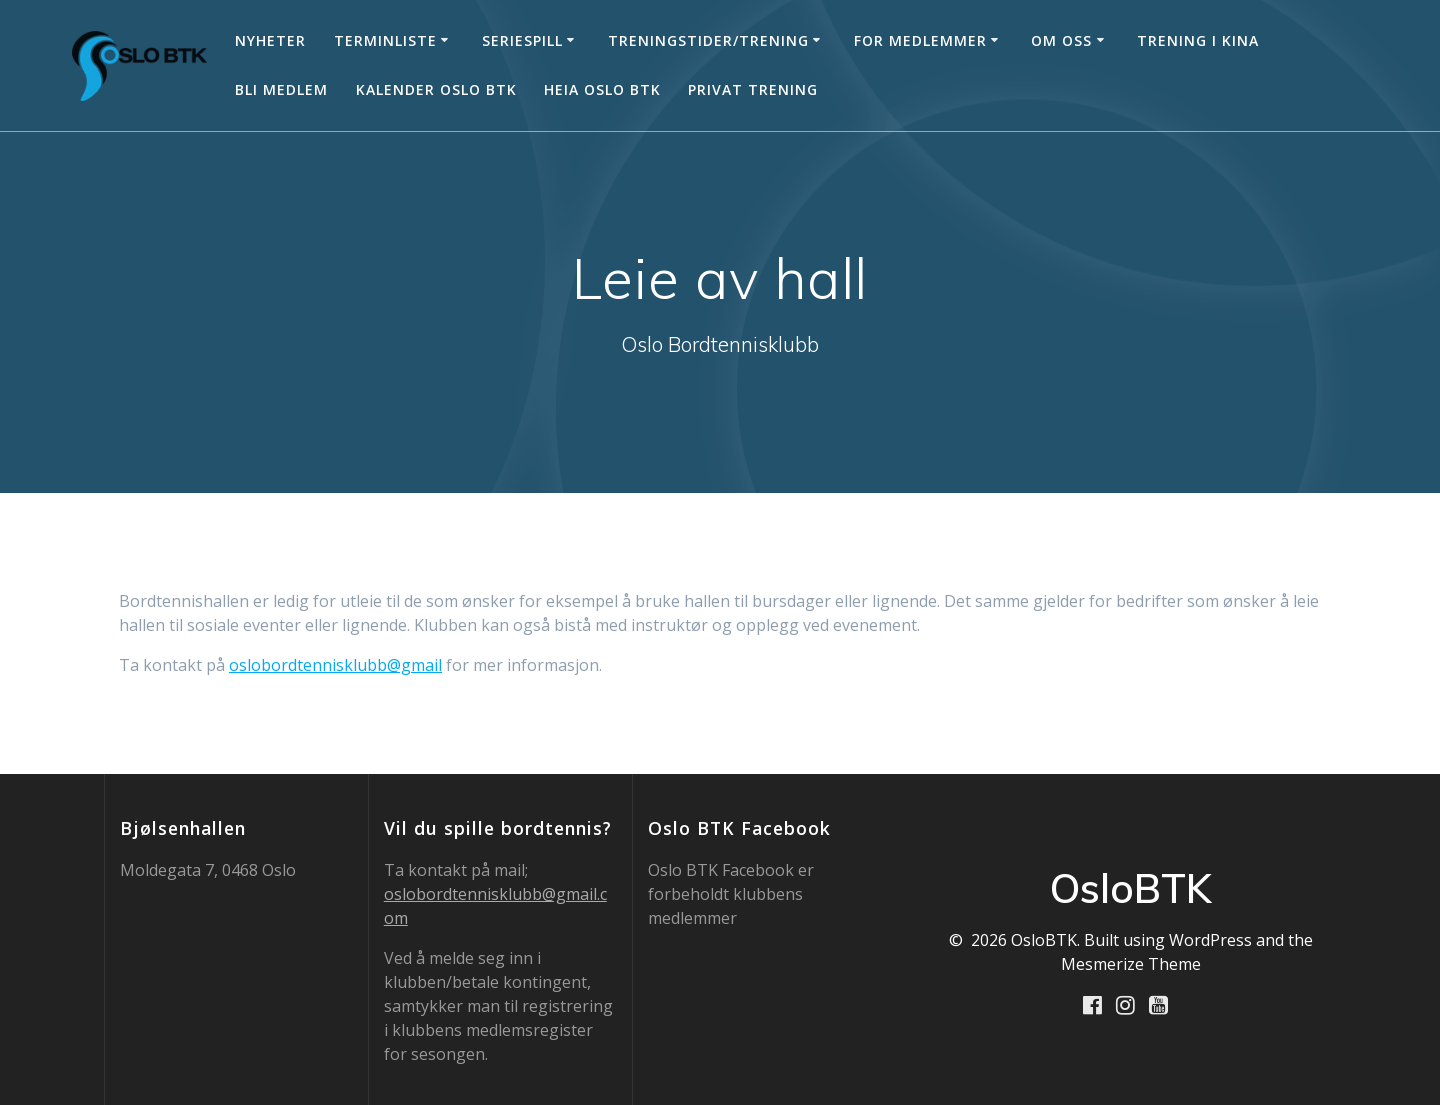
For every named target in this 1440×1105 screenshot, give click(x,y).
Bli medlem (281, 89)
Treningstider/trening (708, 40)
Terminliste (385, 40)
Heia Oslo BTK (602, 89)
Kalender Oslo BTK (436, 89)
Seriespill (522, 40)
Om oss (1061, 40)
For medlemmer (920, 40)
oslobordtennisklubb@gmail (335, 665)
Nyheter (270, 40)
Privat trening (753, 89)
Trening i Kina (1198, 40)
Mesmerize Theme (1131, 964)
